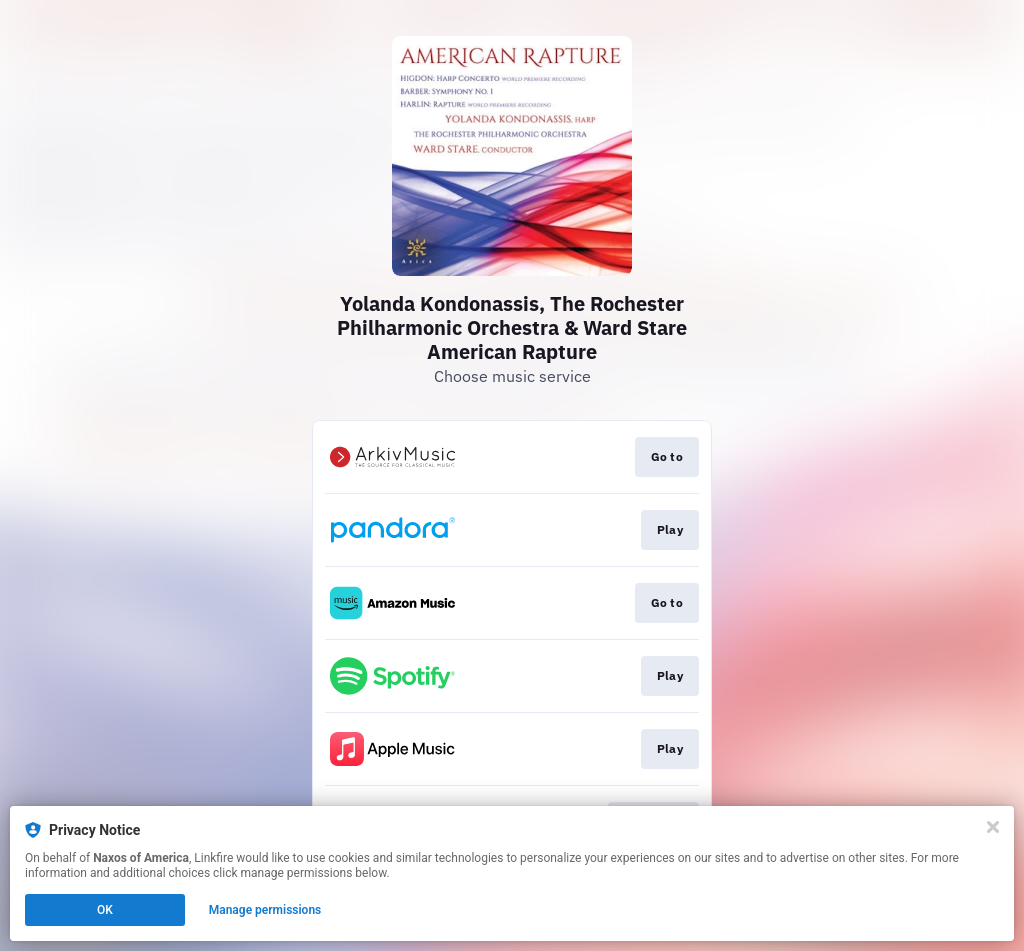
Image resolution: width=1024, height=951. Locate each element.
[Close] (993, 827)
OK (105, 910)
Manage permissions (265, 910)
